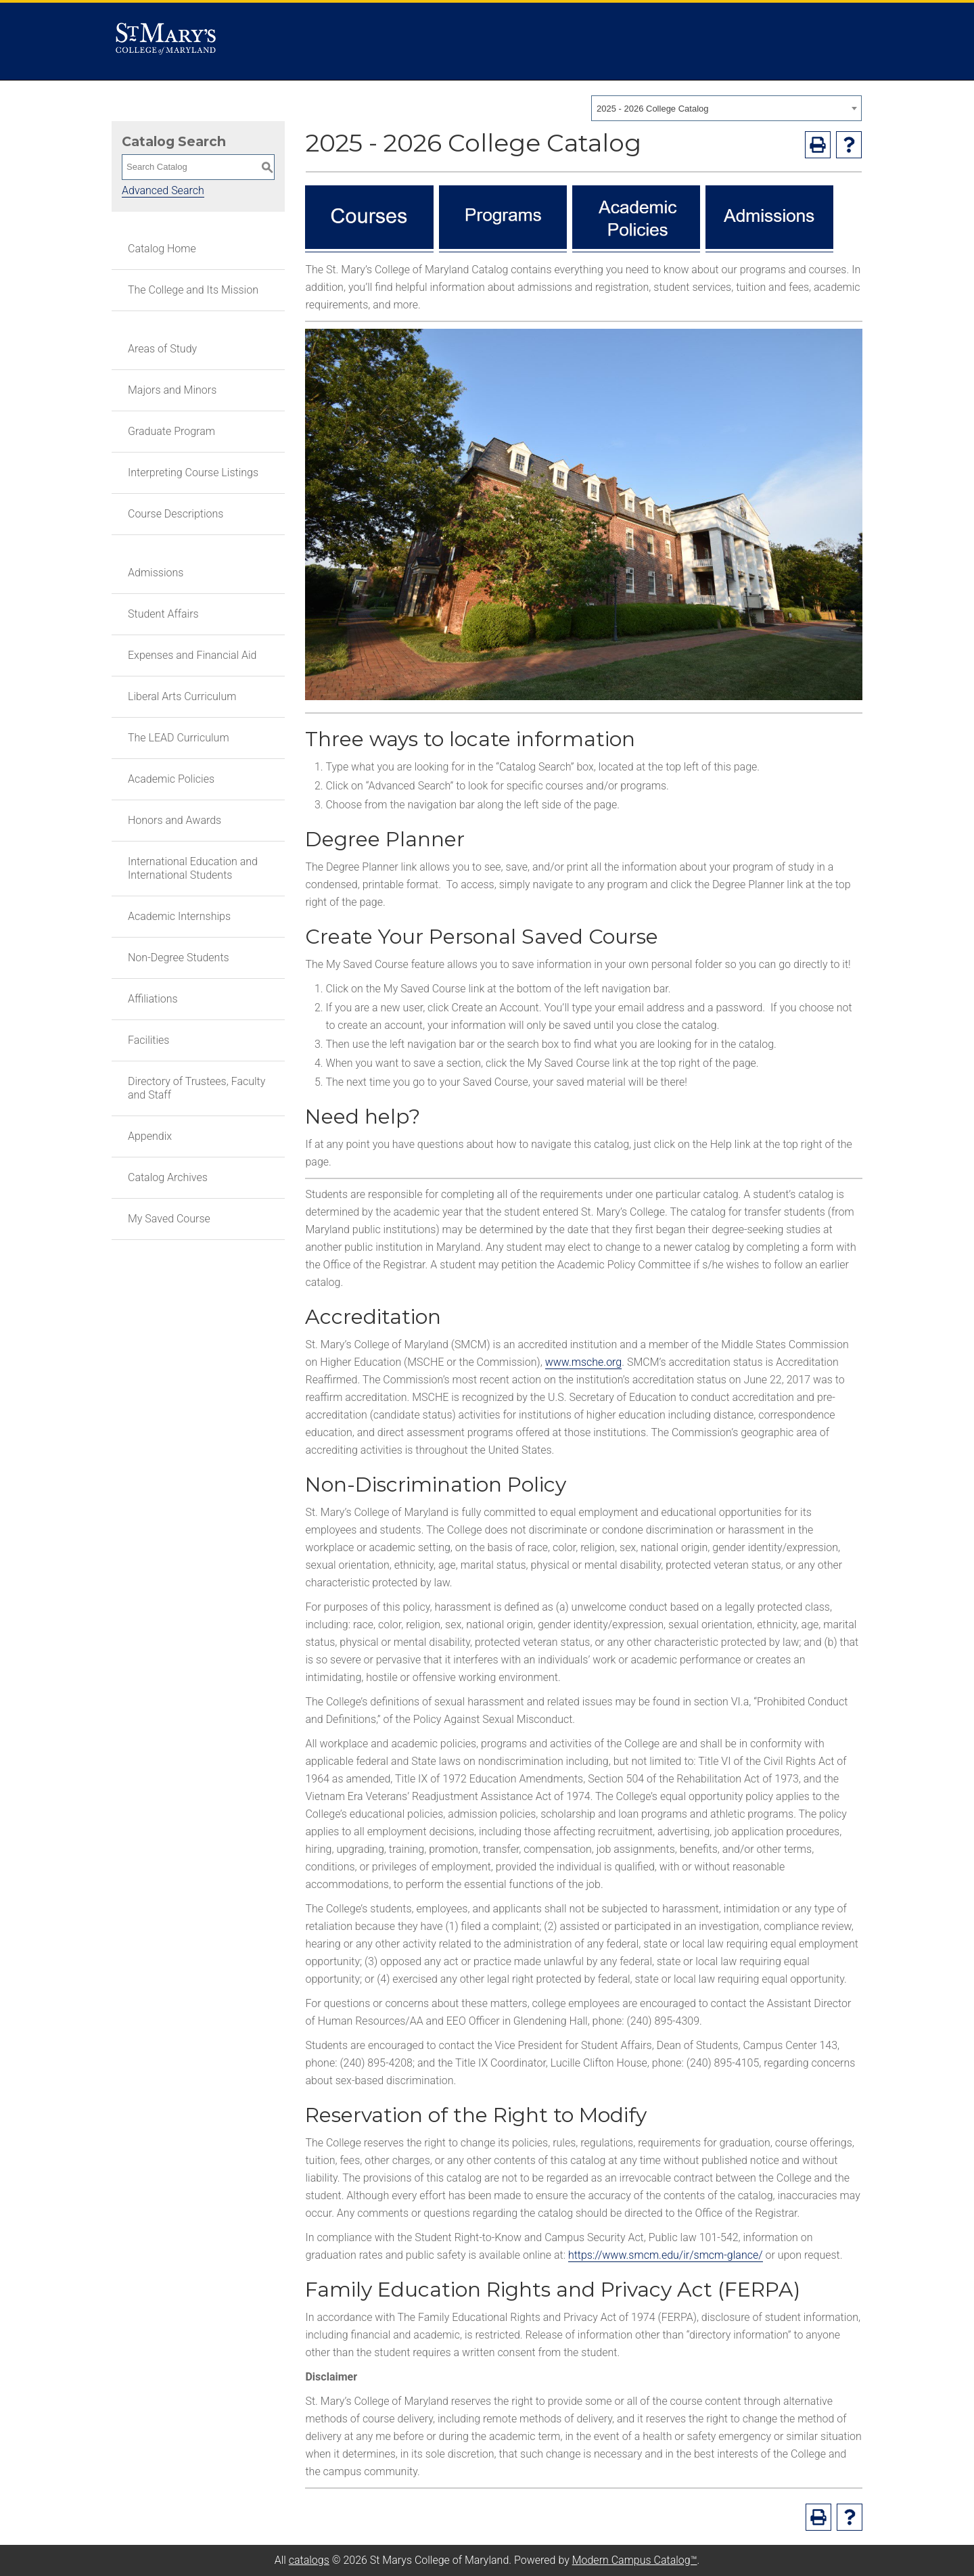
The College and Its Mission (193, 289)
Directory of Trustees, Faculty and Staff (196, 1088)
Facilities (148, 1040)
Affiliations (153, 998)
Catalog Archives (168, 1177)
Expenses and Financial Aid (192, 655)
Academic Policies (171, 779)
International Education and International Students (193, 868)
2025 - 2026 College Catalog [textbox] (653, 109)
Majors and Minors (172, 390)
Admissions (155, 572)
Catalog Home (162, 248)
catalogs (309, 2560)
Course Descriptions (175, 513)
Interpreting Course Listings (193, 472)
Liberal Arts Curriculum (182, 696)
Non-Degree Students (178, 957)
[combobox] (726, 108)
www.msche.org (583, 1362)
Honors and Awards (174, 820)
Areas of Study (162, 348)
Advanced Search (163, 190)
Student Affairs (163, 613)
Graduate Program (171, 431)
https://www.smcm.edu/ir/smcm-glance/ (665, 2255)
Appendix (150, 1136)
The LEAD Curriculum (178, 737)
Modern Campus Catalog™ (634, 2560)
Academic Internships (179, 916)
